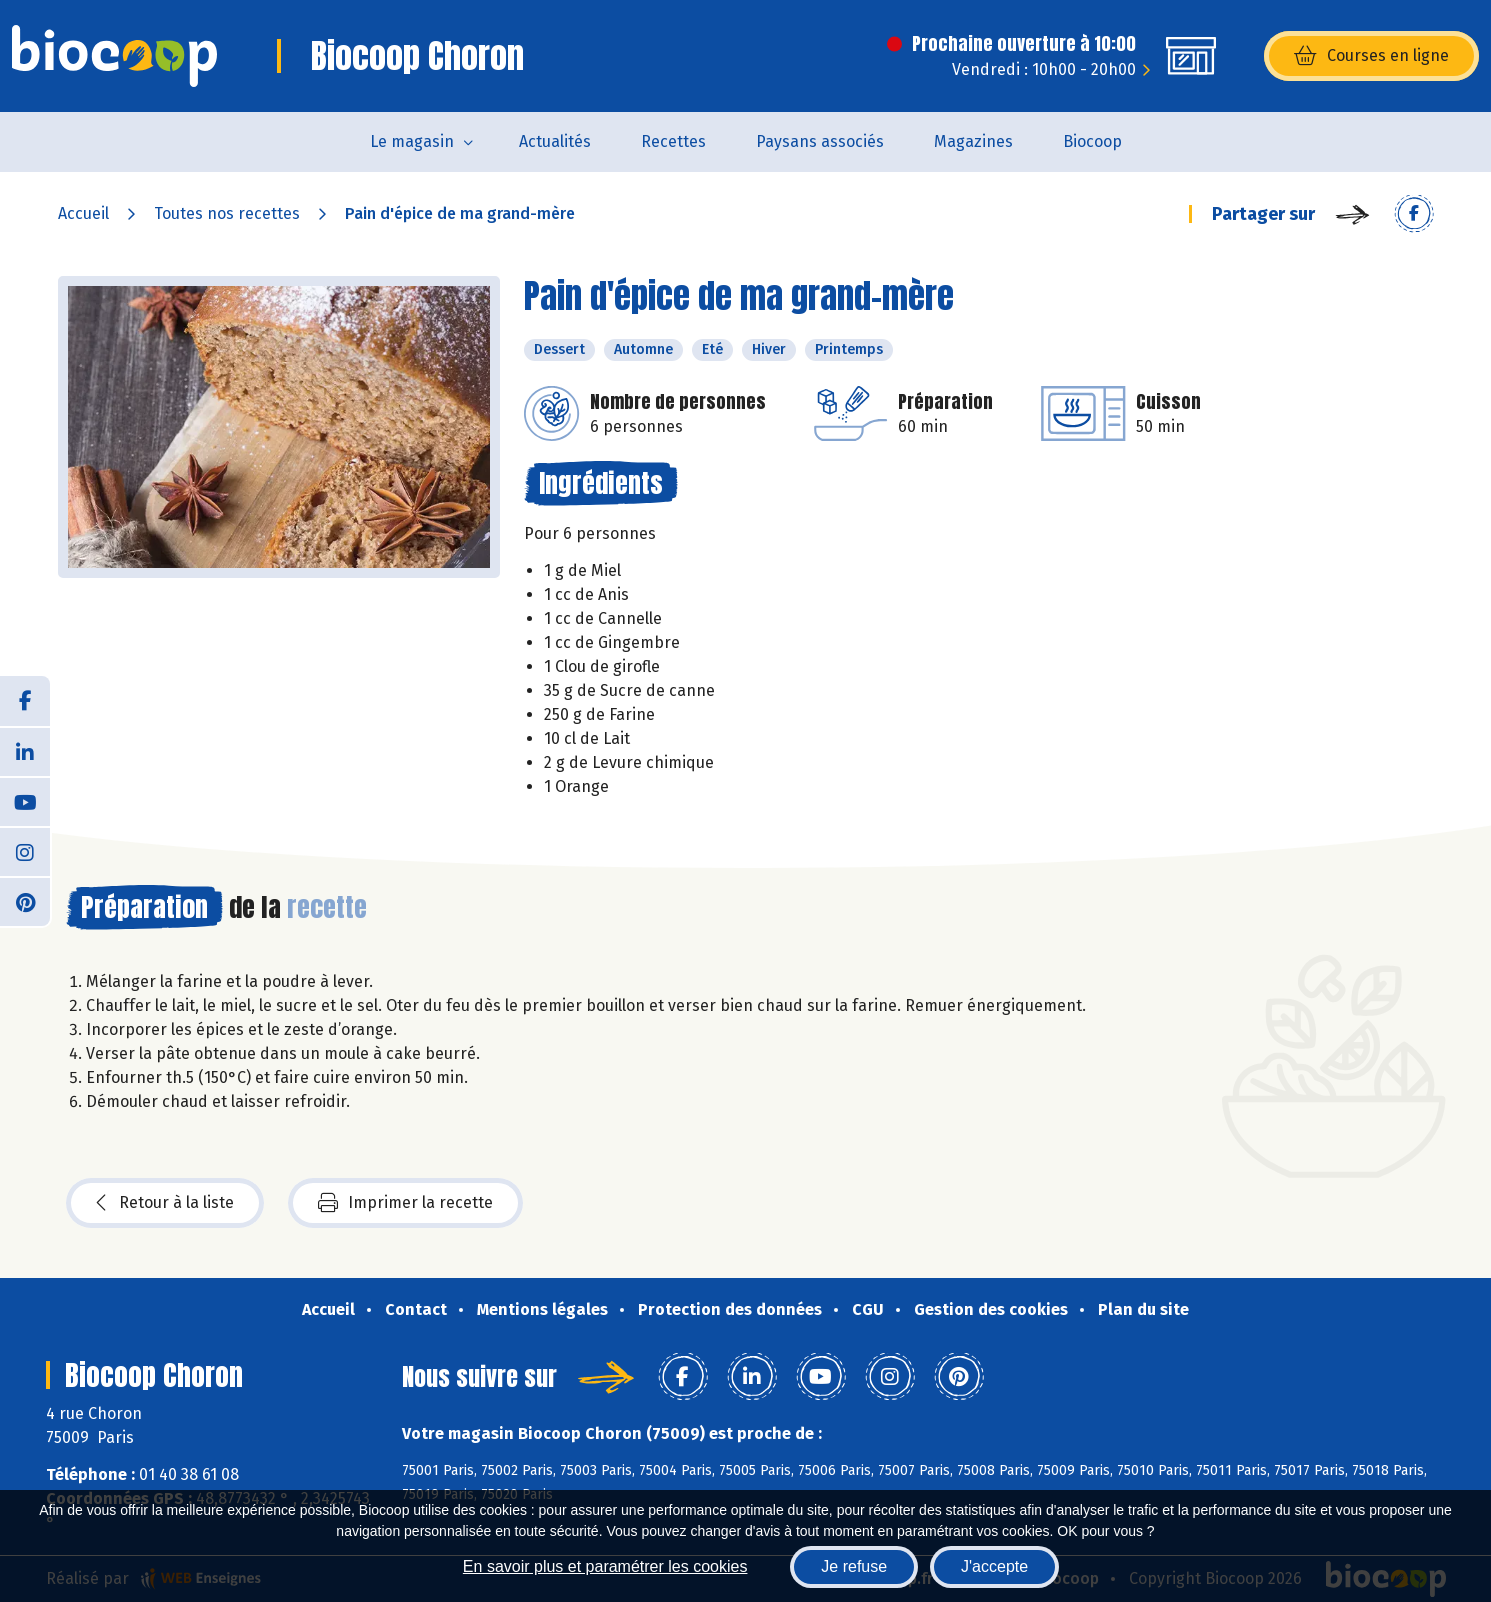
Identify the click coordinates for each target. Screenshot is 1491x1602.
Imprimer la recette (405, 1203)
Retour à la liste (165, 1203)
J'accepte (994, 1566)
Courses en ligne (1371, 56)
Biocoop (1092, 141)
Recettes (673, 141)
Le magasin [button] (412, 141)
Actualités (555, 141)
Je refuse (854, 1566)
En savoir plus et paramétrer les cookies (605, 1566)
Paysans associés (820, 141)
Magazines (973, 141)
